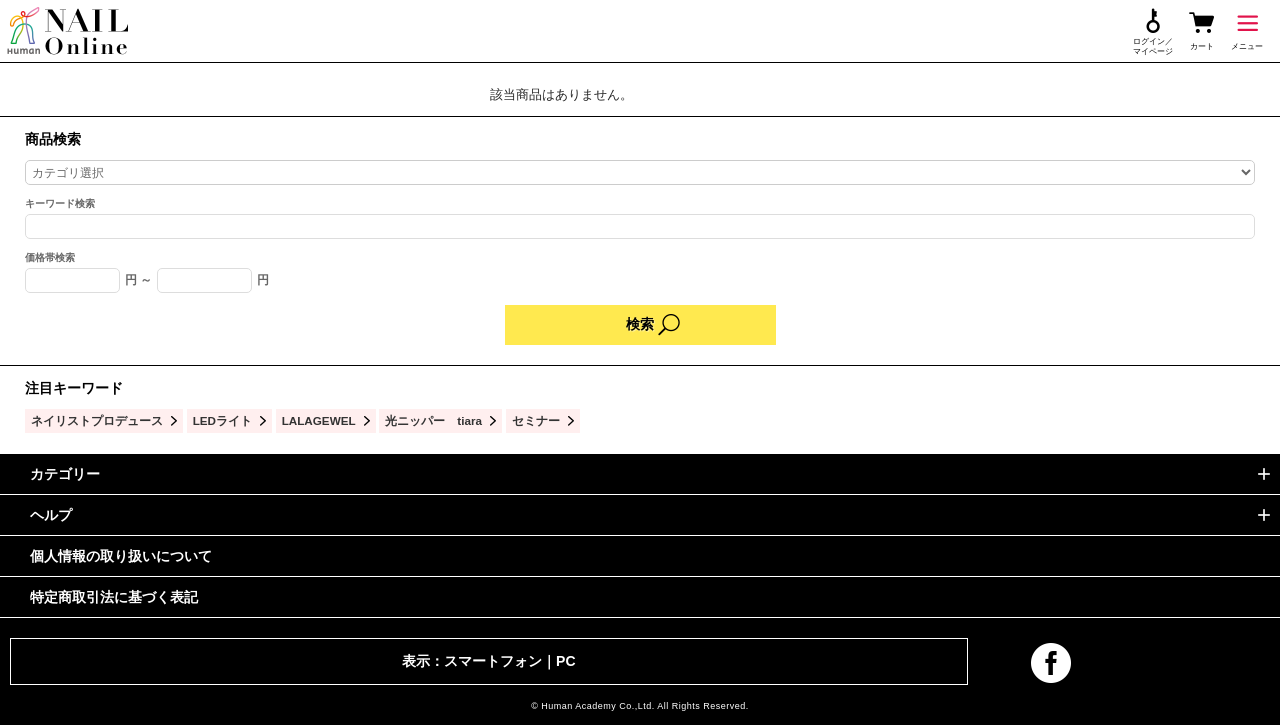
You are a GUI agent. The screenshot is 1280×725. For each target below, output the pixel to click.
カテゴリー (65, 474)
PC (565, 661)
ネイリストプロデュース (97, 420)
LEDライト (222, 420)
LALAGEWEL (319, 420)
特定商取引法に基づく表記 (114, 597)
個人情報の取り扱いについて (121, 556)
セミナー (536, 420)
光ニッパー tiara (433, 420)
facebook (1051, 663)
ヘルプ (51, 515)
